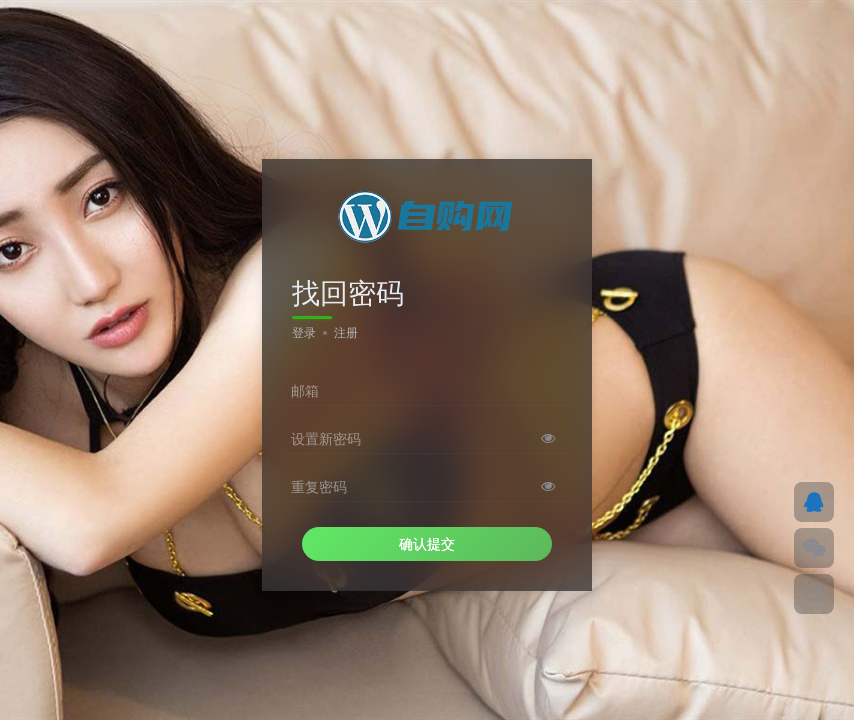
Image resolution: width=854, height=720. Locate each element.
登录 (304, 333)
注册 (346, 333)
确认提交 (427, 544)
